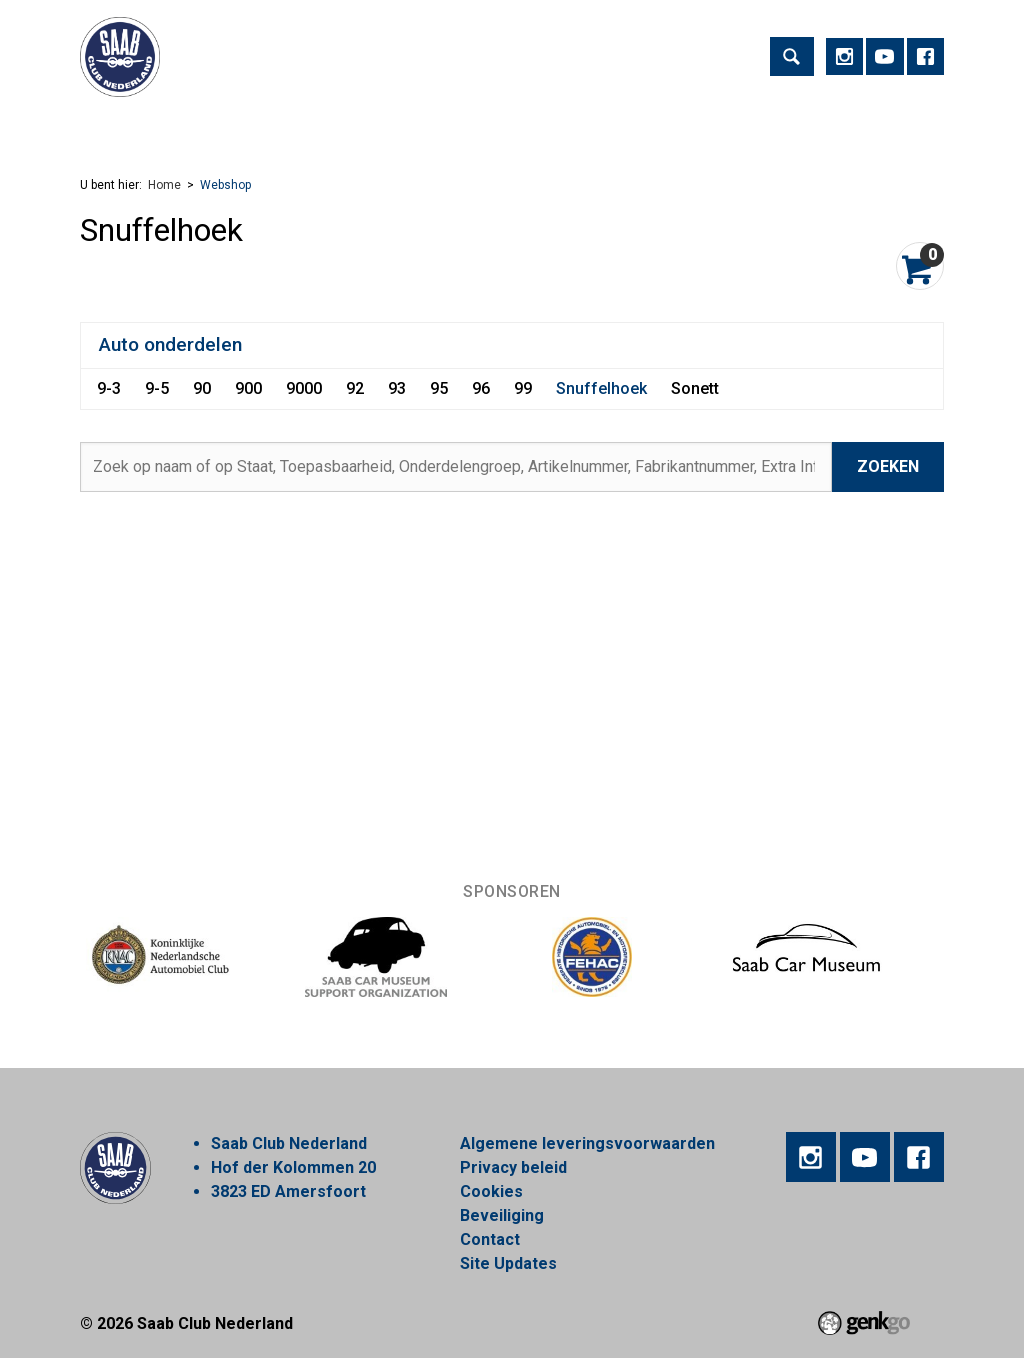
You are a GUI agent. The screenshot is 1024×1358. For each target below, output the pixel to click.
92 (355, 388)
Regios (512, 124)
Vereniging (297, 124)
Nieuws (597, 124)
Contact (490, 1239)
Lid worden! (411, 124)
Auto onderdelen (170, 344)
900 (248, 388)
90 (202, 388)
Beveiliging (502, 1215)
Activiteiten (184, 124)
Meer (778, 124)
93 (397, 388)
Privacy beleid (513, 1167)
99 (523, 388)
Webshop (690, 124)
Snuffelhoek (601, 388)
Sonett (695, 388)
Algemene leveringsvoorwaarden (587, 1143)
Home (104, 125)
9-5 (157, 388)
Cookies (491, 1191)
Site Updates (508, 1263)
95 (439, 388)
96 (481, 388)
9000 (304, 388)
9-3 (109, 388)
